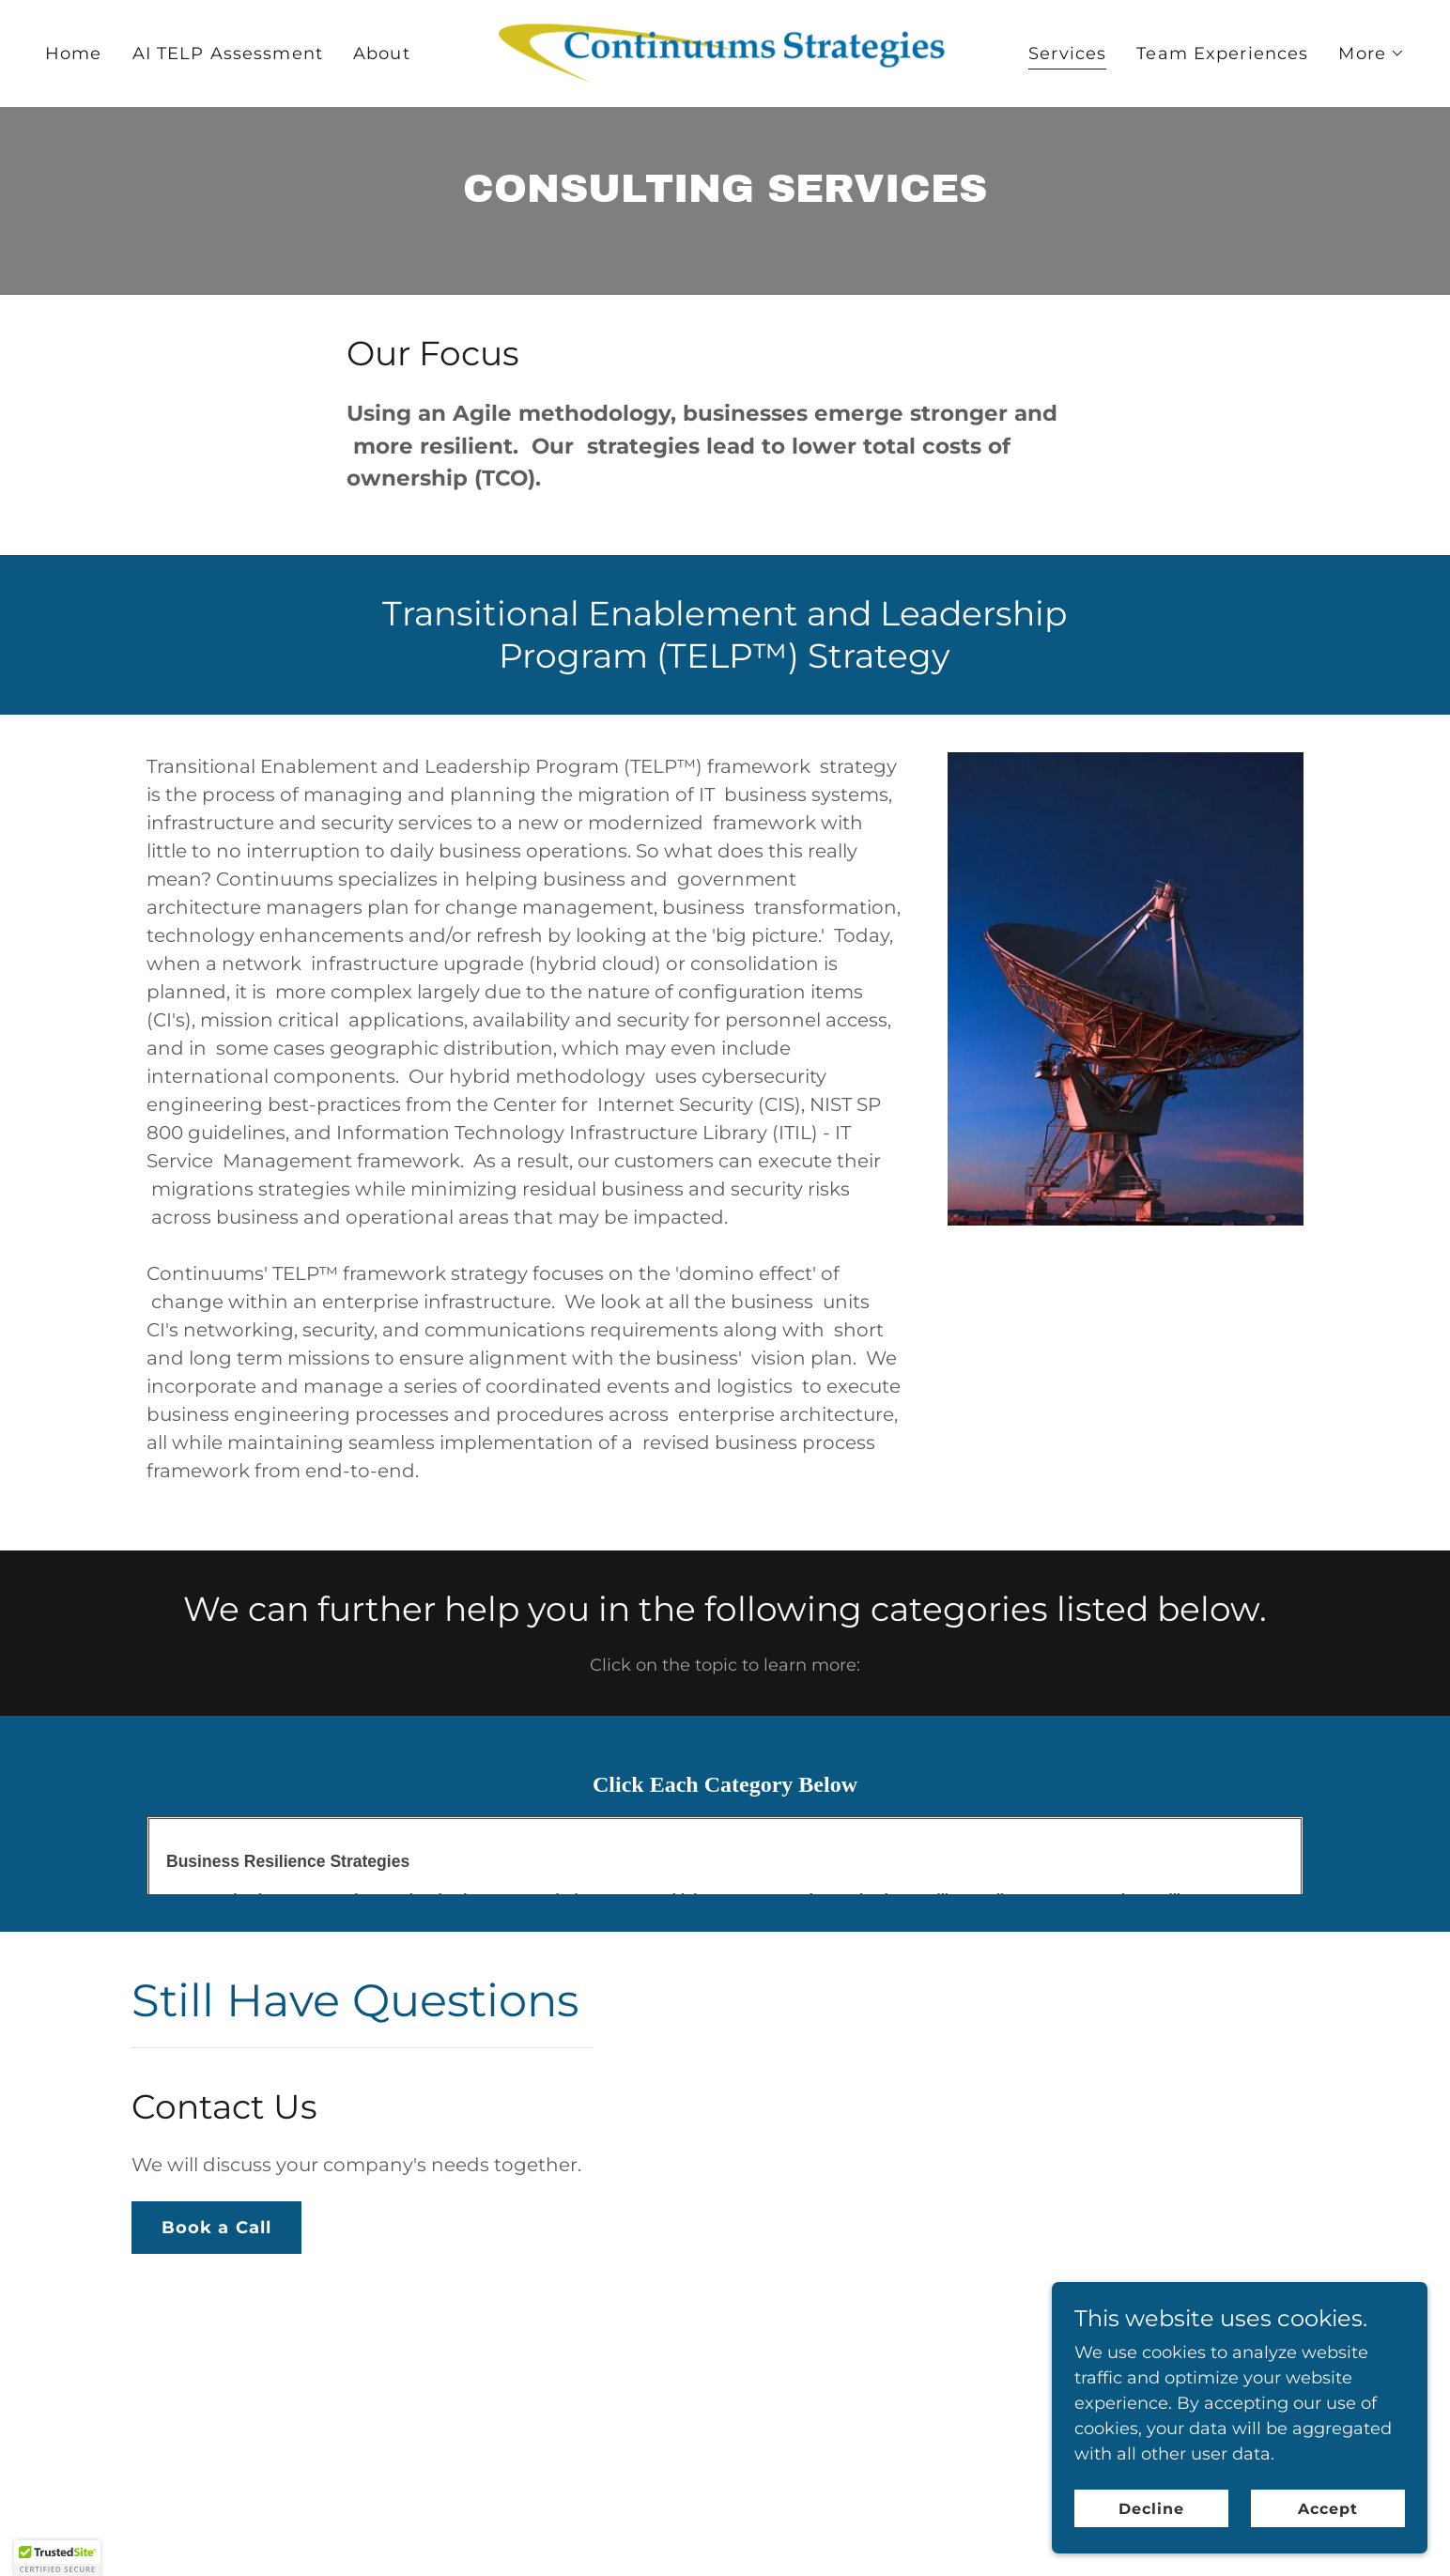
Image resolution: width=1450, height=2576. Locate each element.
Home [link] (73, 53)
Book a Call (216, 2227)
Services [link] (1067, 53)
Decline (1151, 2547)
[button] (1371, 53)
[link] (725, 52)
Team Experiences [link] (1222, 53)
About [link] (381, 53)
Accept (1328, 2547)
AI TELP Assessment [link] (227, 53)
